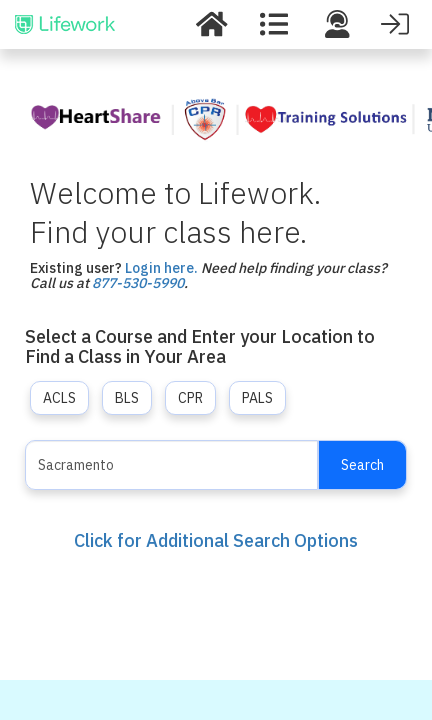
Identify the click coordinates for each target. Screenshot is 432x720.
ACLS (59, 398)
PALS (257, 398)
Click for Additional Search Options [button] (216, 540)
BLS (127, 398)
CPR (190, 398)
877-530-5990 (138, 283)
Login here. (161, 268)
